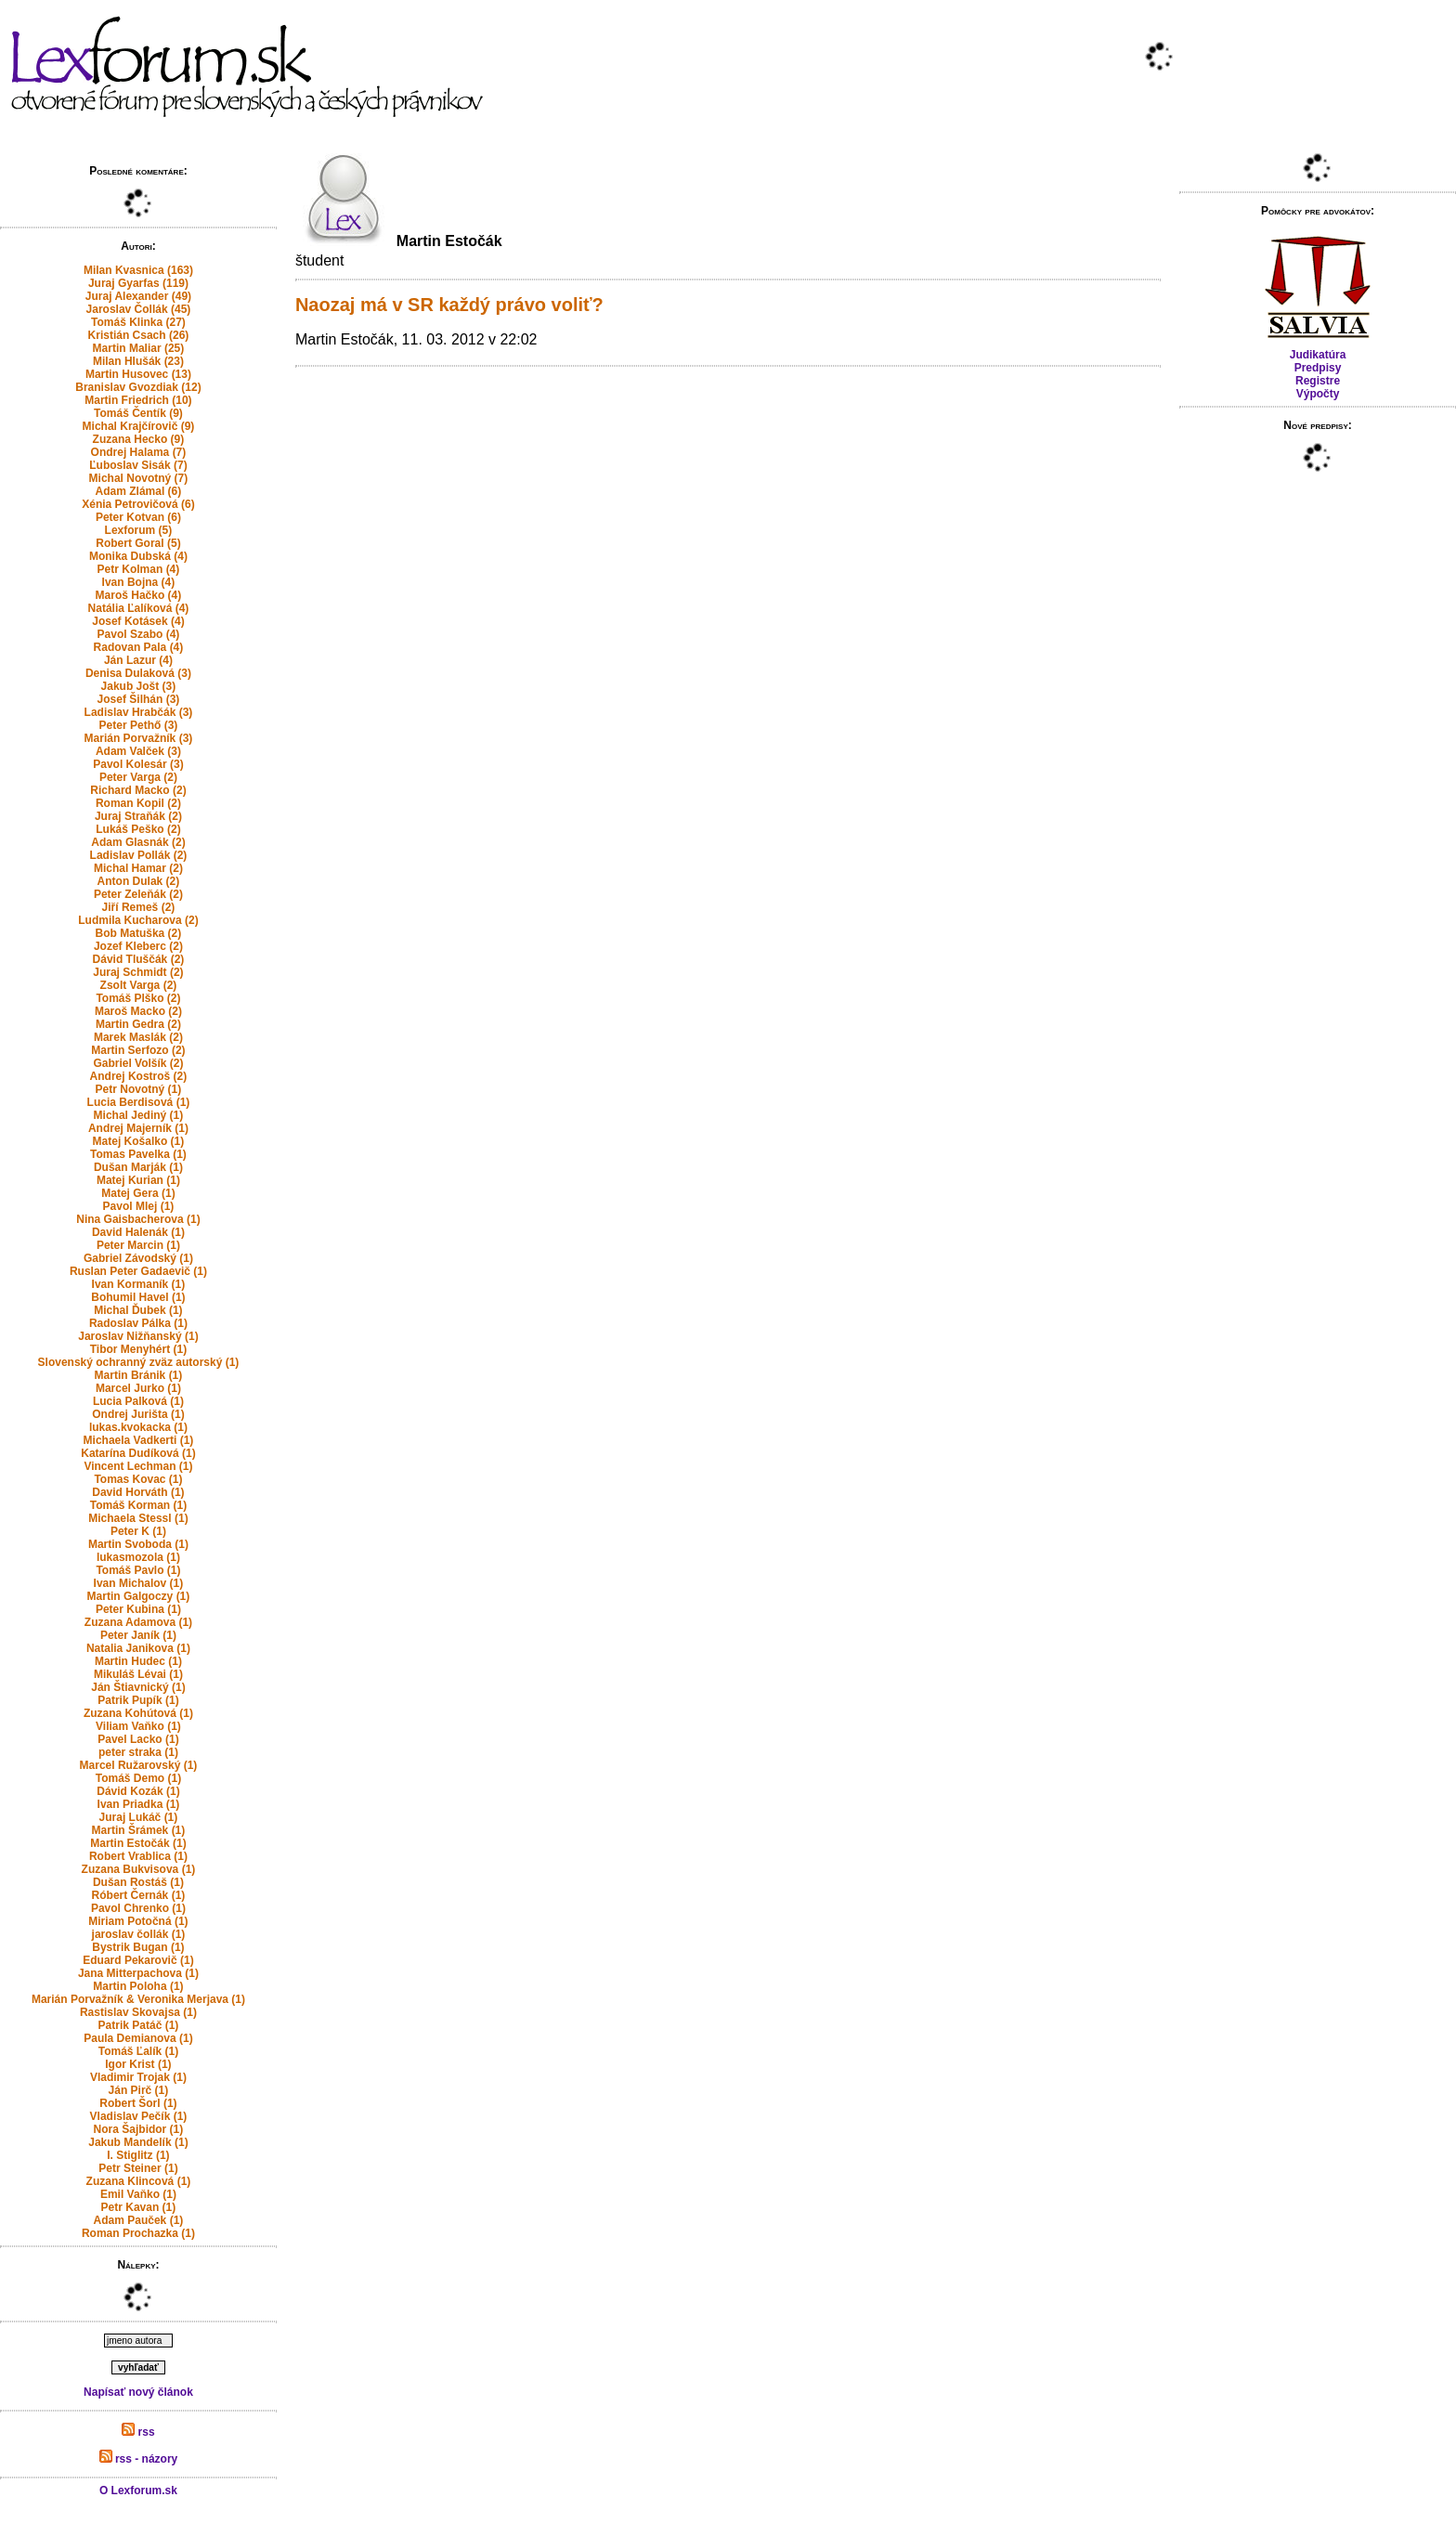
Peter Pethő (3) (138, 725)
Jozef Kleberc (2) (138, 946)
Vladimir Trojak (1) (138, 2077)
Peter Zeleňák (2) (138, 894)
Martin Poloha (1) (138, 1986)
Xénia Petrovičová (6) (138, 504)
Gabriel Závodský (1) (138, 1258)
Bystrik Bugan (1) (138, 1947)
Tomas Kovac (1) (138, 1479)
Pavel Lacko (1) (138, 1739)
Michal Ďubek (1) (138, 1310)
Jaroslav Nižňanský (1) (138, 1336)
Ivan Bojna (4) (139, 582)
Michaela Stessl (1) (138, 1518)
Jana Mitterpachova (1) (138, 1973)
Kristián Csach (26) (138, 335)
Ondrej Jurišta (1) (138, 1414)
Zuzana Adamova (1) (138, 1622)
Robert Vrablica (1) (138, 1856)
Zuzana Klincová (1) (138, 2181)
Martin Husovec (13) (138, 374)
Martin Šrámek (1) (139, 1830)
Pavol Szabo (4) (139, 634)
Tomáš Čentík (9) (138, 413)
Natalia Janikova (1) (138, 1648)
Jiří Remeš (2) (139, 907)
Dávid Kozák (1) (138, 1791)
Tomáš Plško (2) (138, 998)
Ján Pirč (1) (139, 2090)
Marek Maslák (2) (138, 1037)
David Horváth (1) (138, 1492)
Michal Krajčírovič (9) (139, 426)
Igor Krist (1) (138, 2064)
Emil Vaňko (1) (138, 2194)
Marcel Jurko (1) (138, 1388)
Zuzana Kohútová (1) (138, 1713)
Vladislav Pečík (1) (139, 2116)
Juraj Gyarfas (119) (138, 283)
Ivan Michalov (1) (139, 1583)
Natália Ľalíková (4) (138, 608)
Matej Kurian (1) (138, 1180)
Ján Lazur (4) (138, 660)
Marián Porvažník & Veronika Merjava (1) (138, 1999)
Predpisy (1318, 367)
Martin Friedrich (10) (137, 400)
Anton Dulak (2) (139, 881)
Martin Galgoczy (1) (138, 1596)
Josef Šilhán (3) (139, 699)
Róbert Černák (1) (139, 1895)
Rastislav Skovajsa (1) (138, 2012)
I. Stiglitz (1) (138, 2155)
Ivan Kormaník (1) (139, 1284)
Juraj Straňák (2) (138, 816)
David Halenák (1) (138, 1232)
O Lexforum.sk (138, 2490)
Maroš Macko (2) (138, 1011)
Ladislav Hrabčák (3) (138, 712)
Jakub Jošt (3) (138, 686)
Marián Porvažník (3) (138, 738)
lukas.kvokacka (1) (138, 1427)
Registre (1317, 380)
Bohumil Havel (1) (138, 1297)
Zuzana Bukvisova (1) (139, 1869)
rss (138, 2431)
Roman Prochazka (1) (138, 2233)
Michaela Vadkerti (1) (139, 1440)
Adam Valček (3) (138, 751)
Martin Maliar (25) (139, 348)
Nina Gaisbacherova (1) (138, 1219)
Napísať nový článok (138, 2392)
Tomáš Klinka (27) (138, 322)
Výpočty (1318, 393)
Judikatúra (1318, 354)
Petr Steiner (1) (137, 2168)
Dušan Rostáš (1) (138, 1882)
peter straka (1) (138, 1752)
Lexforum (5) (139, 530)
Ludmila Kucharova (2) (138, 920)
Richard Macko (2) (138, 790)
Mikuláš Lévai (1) (138, 1674)
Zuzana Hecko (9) (139, 439)
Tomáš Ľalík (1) (138, 2051)
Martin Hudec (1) (138, 1661)
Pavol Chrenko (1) (138, 1908)
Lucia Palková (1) (138, 1401)
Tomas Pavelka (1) (138, 1154)
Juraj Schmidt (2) (138, 972)
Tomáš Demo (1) (138, 1778)
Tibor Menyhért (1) (138, 1349)
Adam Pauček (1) (139, 2220)
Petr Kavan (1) (138, 2207)
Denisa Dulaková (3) (138, 673)
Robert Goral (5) (138, 543)
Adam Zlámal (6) (139, 491)
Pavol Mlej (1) (139, 1206)
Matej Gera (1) (138, 1193)
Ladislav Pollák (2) (139, 855)
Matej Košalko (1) (139, 1141)
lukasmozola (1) (138, 1557)
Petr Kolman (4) (139, 569)
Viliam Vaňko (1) (138, 1726)
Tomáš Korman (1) (138, 1505)
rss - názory (138, 2458)
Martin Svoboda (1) (138, 1544)
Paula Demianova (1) (138, 2038)
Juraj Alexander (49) (138, 296)
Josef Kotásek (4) (138, 621)
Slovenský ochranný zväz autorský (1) (139, 1362)
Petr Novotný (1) (139, 1089)
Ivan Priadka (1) (139, 1804)
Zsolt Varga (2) (138, 985)
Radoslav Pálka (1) (138, 1323)
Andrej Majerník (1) (138, 1128)
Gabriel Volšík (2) (138, 1063)
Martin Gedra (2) (138, 1024)
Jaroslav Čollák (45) (138, 309)
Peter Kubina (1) (138, 1609)
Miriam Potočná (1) (138, 1921)
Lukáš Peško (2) (138, 829)
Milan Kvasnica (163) (138, 270)
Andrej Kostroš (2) (139, 1076)
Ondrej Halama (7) (139, 452)
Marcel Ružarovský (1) (139, 1765)
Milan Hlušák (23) (138, 361)
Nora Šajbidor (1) (139, 2129)
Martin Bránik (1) (139, 1375)
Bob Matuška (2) (139, 933)
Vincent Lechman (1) (138, 1466)
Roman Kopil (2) (138, 803)
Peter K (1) (138, 1531)
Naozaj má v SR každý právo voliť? (449, 304)
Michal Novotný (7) (138, 478)
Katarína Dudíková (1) (138, 1453)
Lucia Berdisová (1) (138, 1102)
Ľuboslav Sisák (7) (138, 465)
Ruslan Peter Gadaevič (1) (138, 1271)
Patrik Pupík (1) (138, 1700)
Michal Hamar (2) (138, 868)
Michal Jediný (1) (139, 1115)
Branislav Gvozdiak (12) (138, 387)
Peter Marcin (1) (138, 1245)
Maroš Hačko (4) (139, 595)
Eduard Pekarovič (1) (138, 1960)
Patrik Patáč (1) (138, 2025)
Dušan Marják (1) (138, 1167)
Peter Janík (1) (138, 1635)
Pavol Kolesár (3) (138, 764)
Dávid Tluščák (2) (139, 959)
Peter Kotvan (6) (138, 517)
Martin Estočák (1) (138, 1843)
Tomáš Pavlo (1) (138, 1570)
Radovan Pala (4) (139, 647)
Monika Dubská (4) (138, 556)
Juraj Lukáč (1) (138, 1817)
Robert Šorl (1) (137, 2103)
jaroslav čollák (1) (139, 1934)
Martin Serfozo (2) (138, 1050)
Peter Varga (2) (138, 777)
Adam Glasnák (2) (138, 842)
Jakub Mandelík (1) (138, 2142)
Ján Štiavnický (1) (138, 1687)
